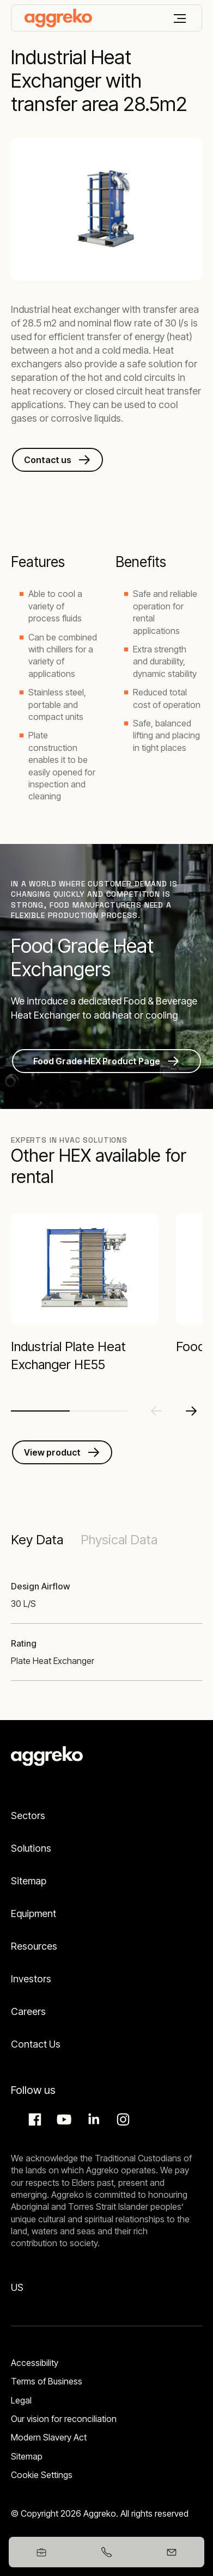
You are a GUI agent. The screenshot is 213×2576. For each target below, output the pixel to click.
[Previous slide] (156, 1411)
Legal (21, 2400)
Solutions (31, 1848)
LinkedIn (92, 2119)
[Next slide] (191, 1411)
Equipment (33, 1913)
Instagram (121, 2119)
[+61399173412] (106, 2552)
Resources (34, 1946)
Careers (28, 2011)
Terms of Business (46, 2381)
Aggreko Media (63, 2119)
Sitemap (28, 1881)
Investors (31, 1979)
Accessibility (34, 2362)
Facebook (33, 2119)
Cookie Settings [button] (41, 2474)
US (17, 2287)
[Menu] (179, 18)
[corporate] (58, 18)
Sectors (28, 1815)
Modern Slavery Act (49, 2437)
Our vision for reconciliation (64, 2418)
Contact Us (35, 2044)
